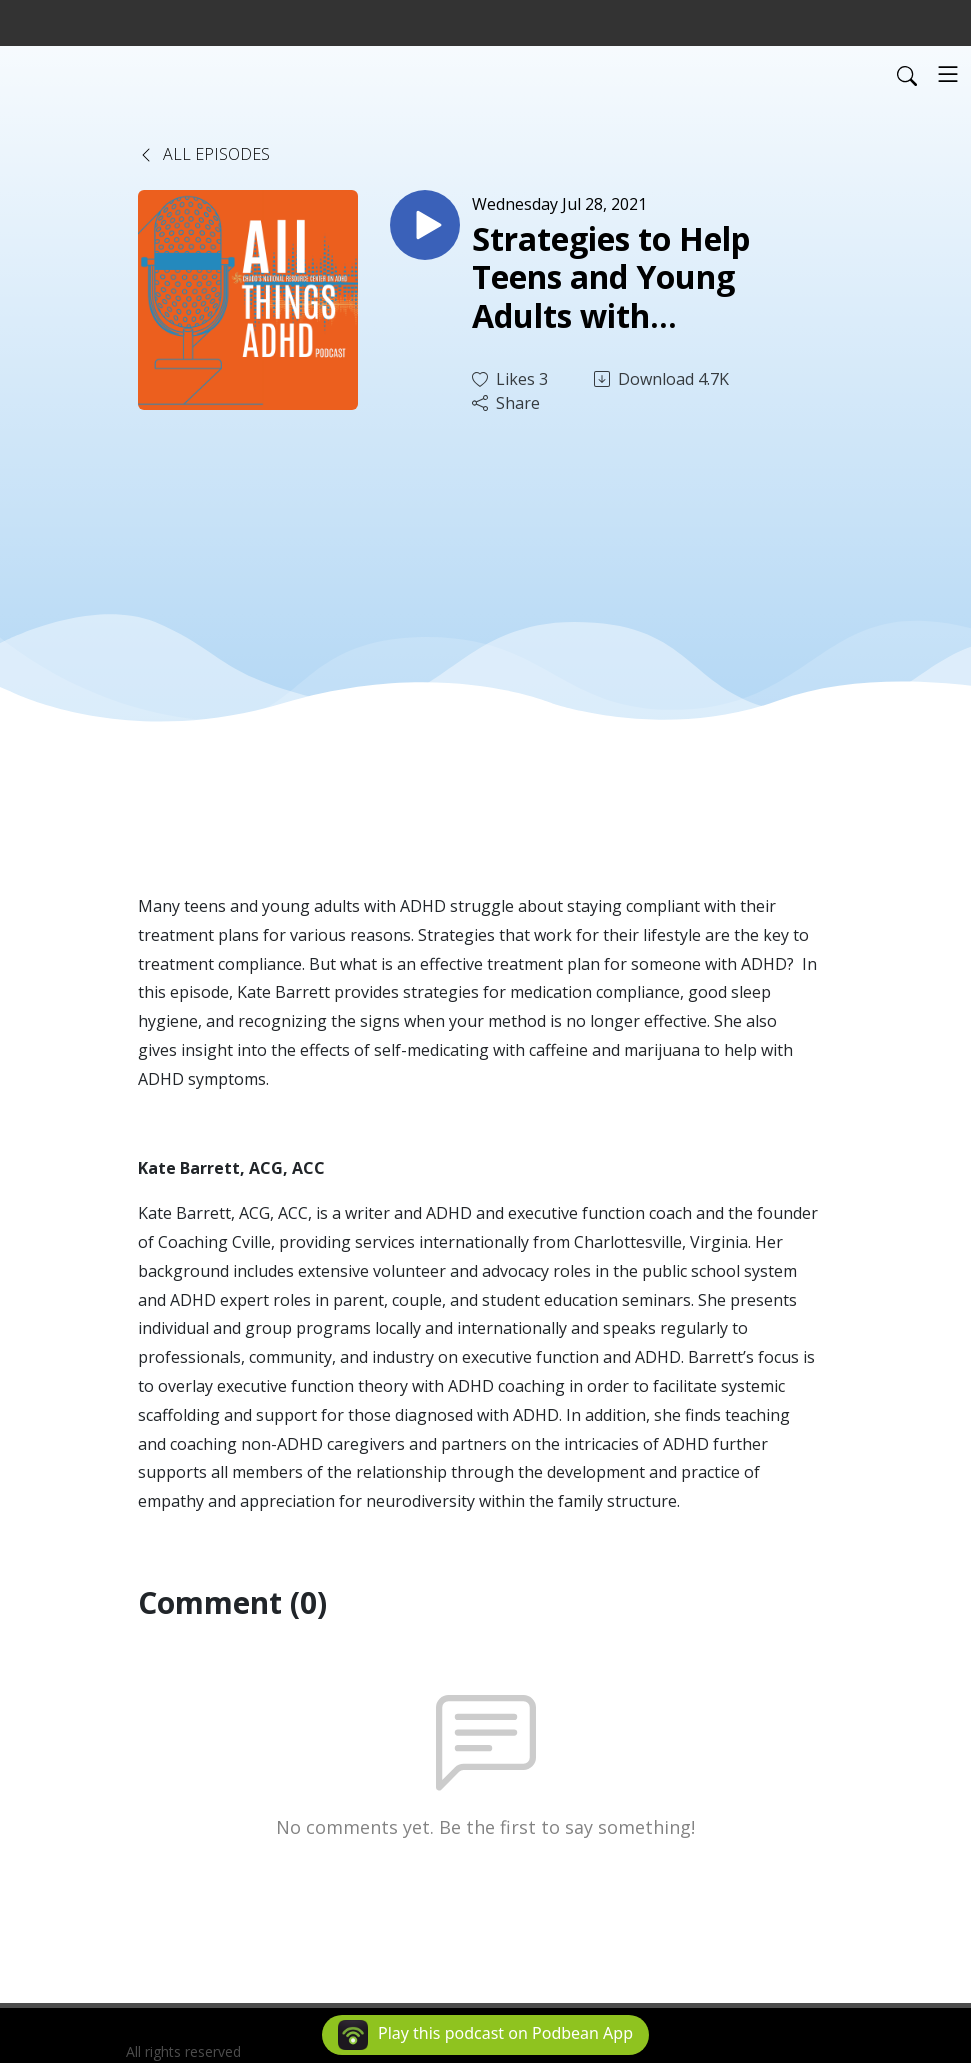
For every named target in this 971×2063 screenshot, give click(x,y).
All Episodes (204, 154)
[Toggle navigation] (948, 74)
